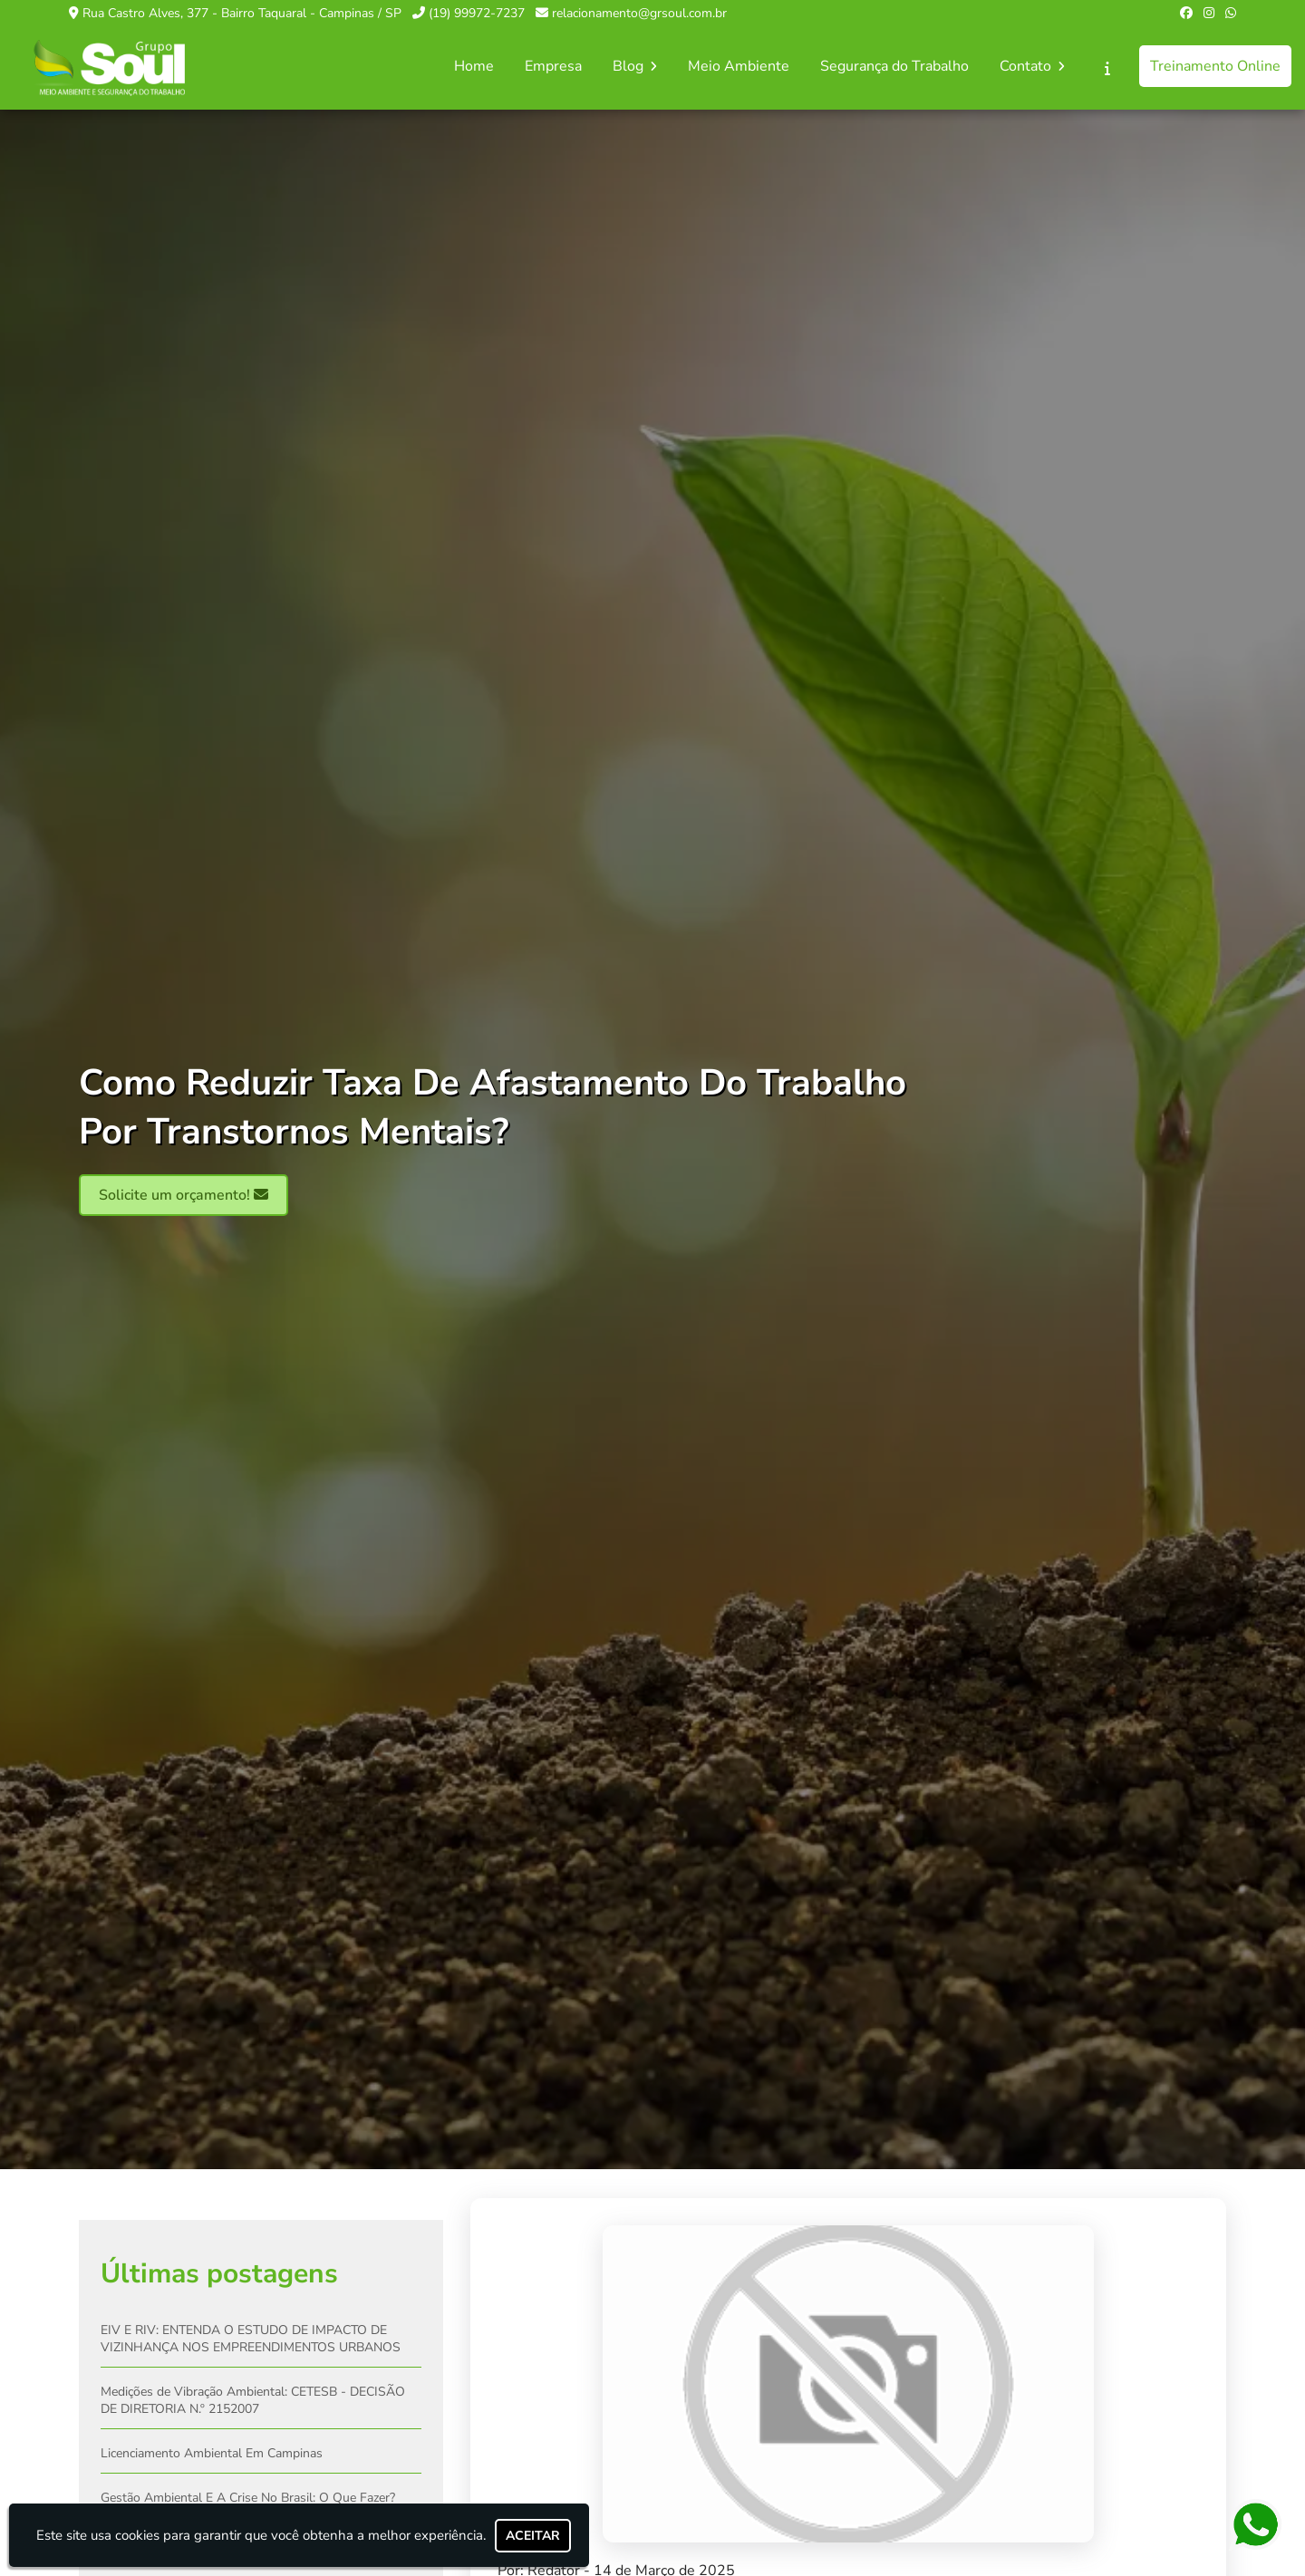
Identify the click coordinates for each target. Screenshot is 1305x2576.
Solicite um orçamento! (183, 1196)
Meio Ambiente (738, 66)
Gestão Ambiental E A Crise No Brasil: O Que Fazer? (248, 2498)
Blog (635, 66)
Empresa (553, 66)
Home (474, 66)
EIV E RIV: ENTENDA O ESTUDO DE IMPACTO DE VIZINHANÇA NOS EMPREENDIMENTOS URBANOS (251, 2339)
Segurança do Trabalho (894, 66)
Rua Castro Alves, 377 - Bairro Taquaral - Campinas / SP (241, 13)
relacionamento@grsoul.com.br (639, 13)
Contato (1032, 66)
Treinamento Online (1215, 66)
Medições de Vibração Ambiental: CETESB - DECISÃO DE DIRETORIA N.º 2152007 (253, 2401)
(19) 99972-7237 (477, 13)
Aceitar (533, 2535)
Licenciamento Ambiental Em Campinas (212, 2454)
